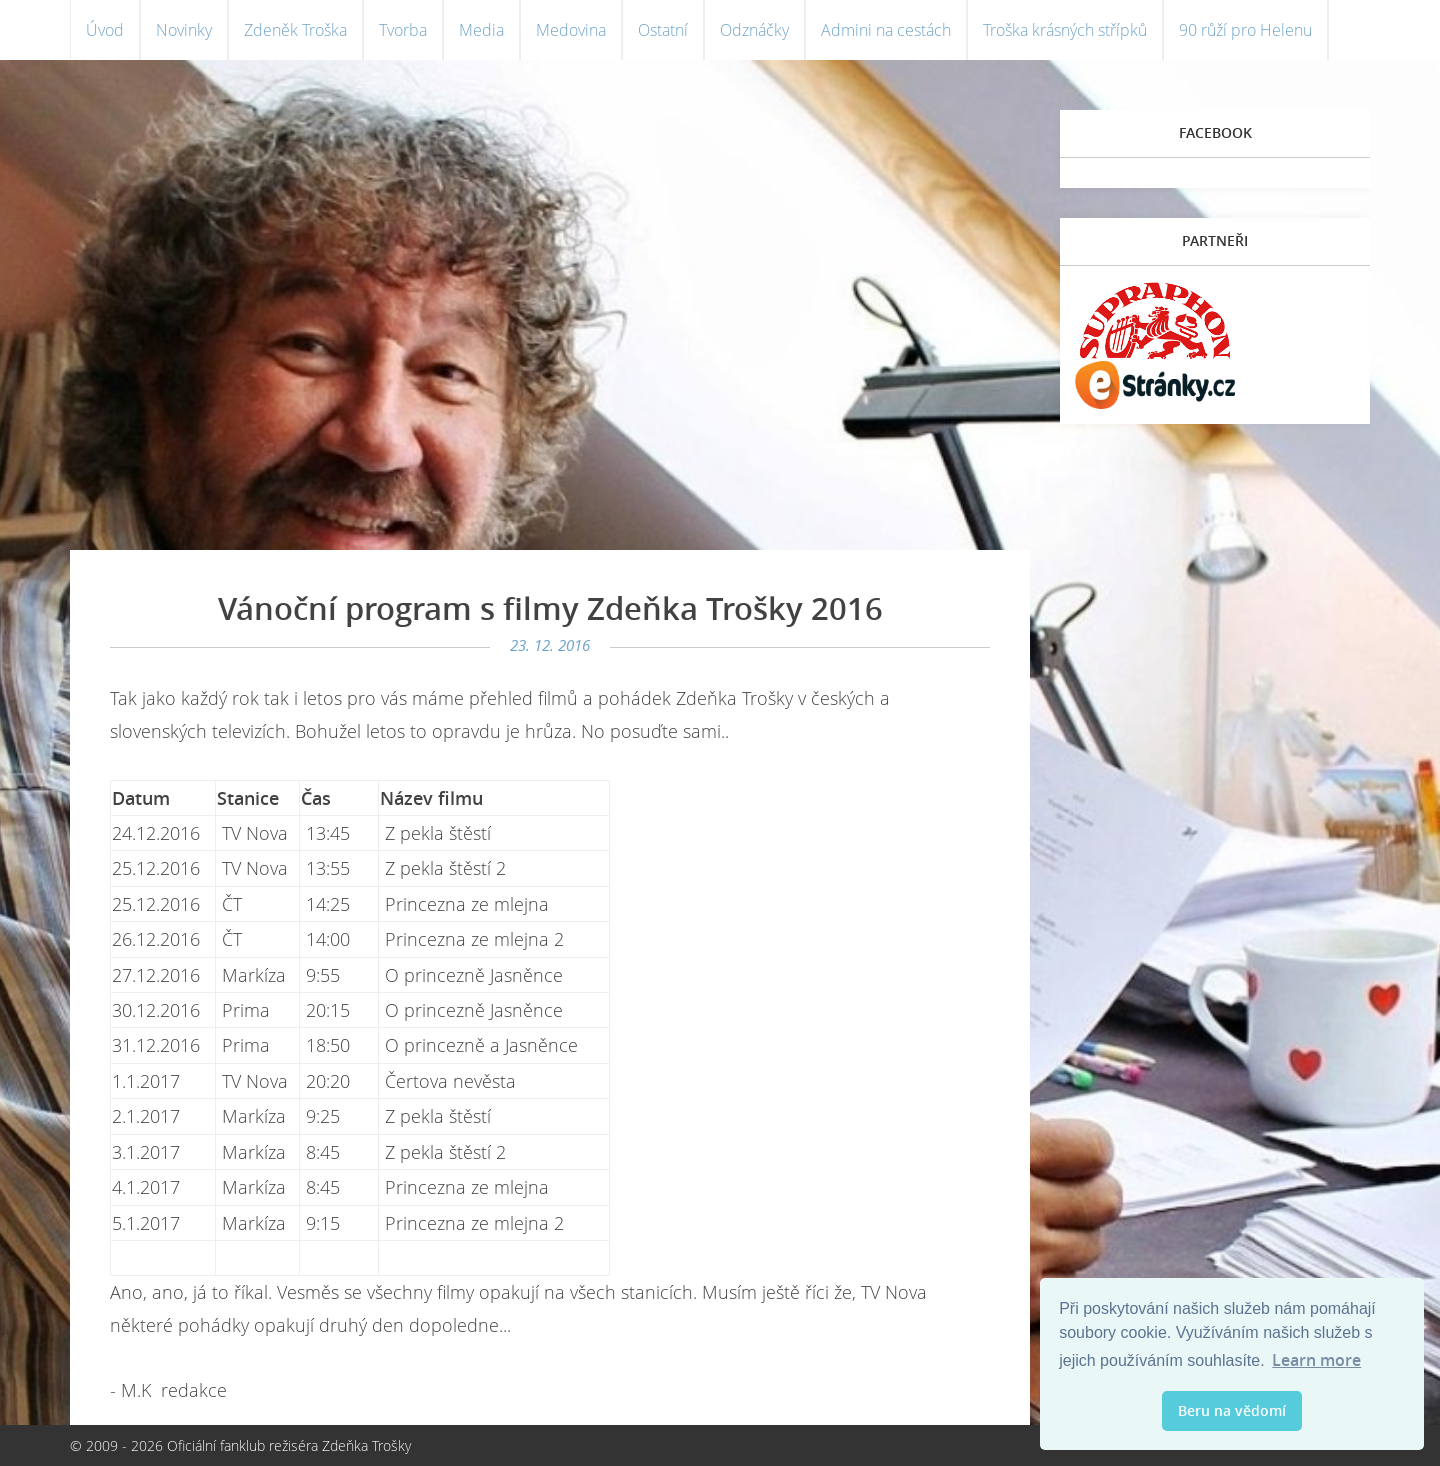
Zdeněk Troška (295, 30)
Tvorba (403, 30)
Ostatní (663, 30)
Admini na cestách (886, 30)
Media (481, 30)
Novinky (184, 30)
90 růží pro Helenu (1245, 30)
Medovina (571, 30)
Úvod (105, 30)
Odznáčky (754, 30)
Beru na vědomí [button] (1232, 1410)
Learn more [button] (1316, 1360)
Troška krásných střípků (1065, 30)
